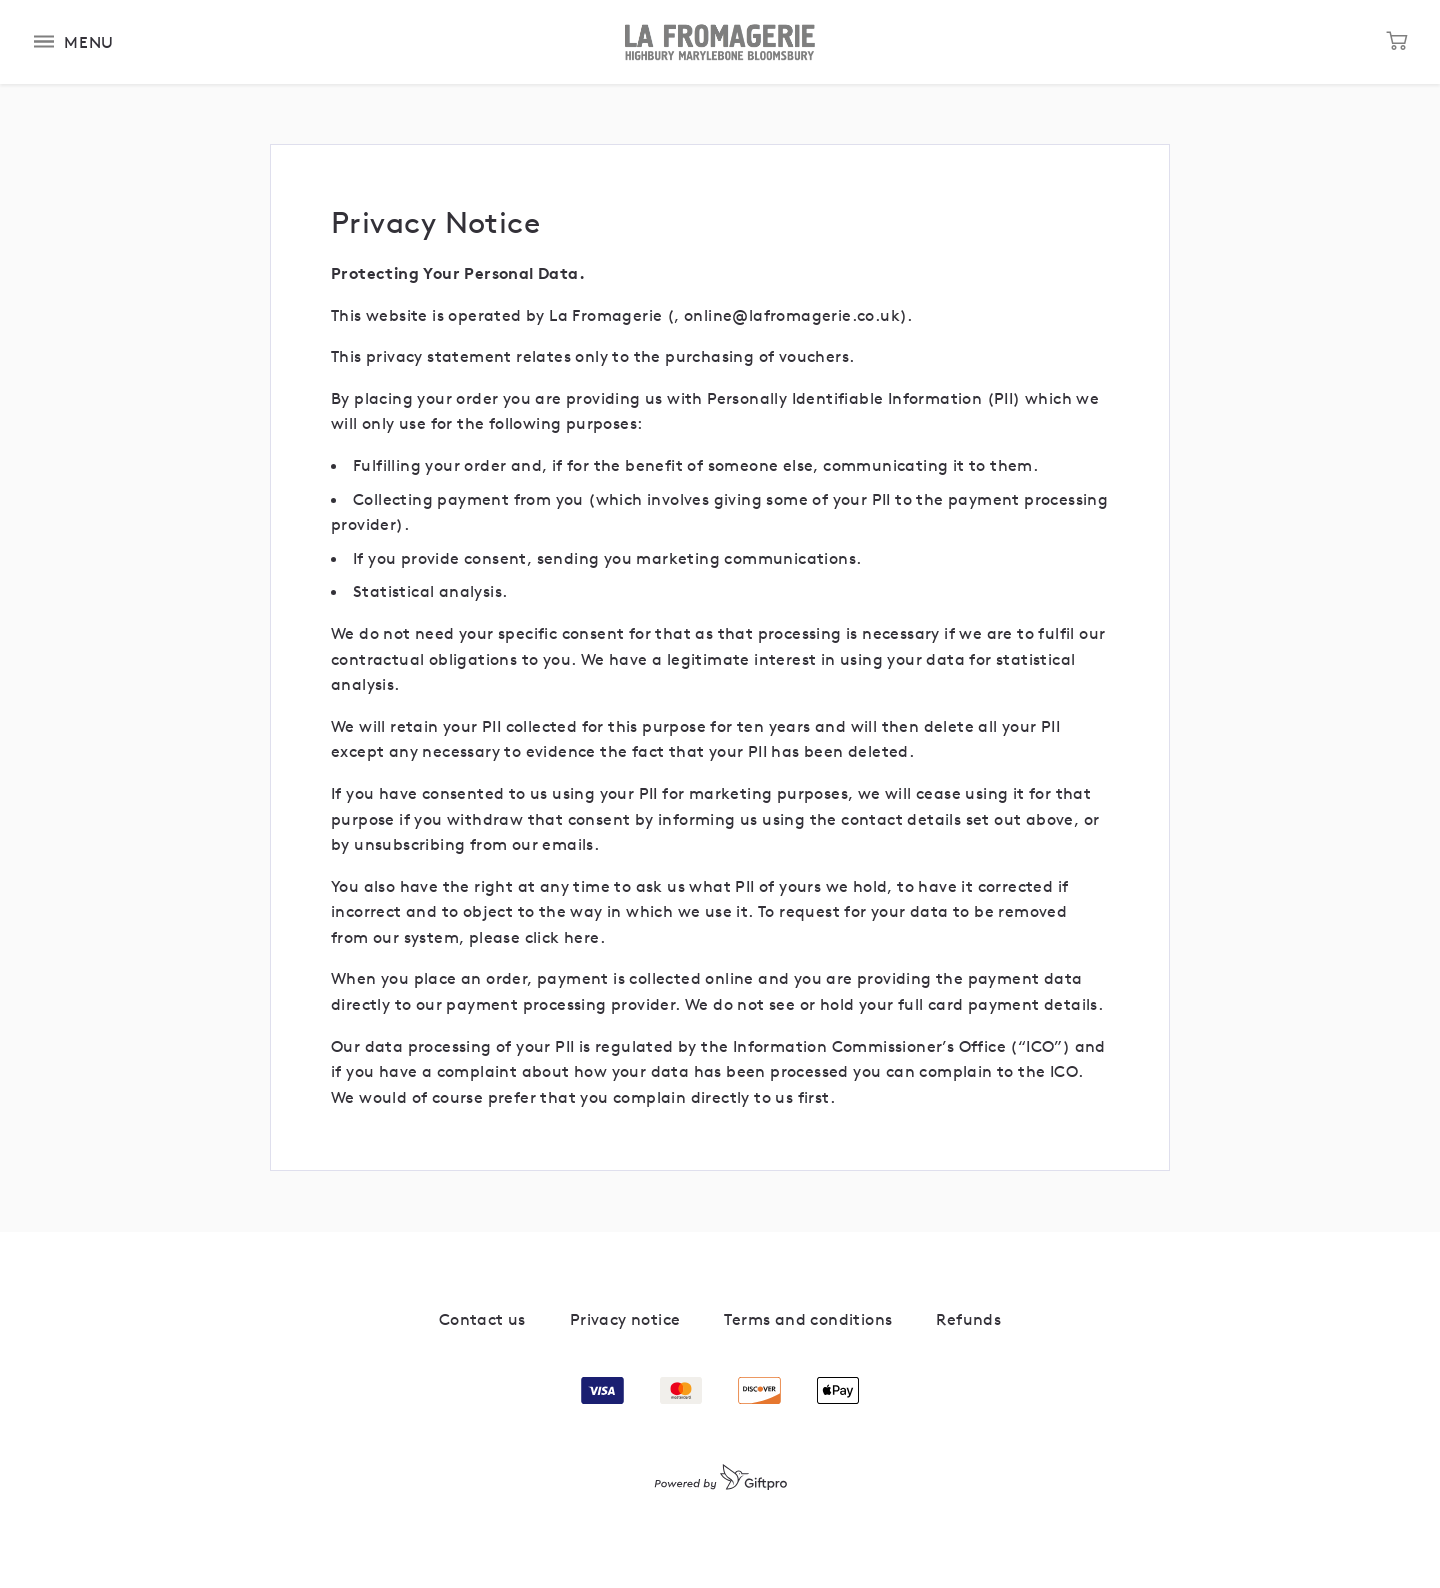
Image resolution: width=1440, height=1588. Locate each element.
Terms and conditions (808, 1319)
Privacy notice (625, 1319)
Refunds (968, 1319)
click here (562, 937)
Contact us (482, 1319)
